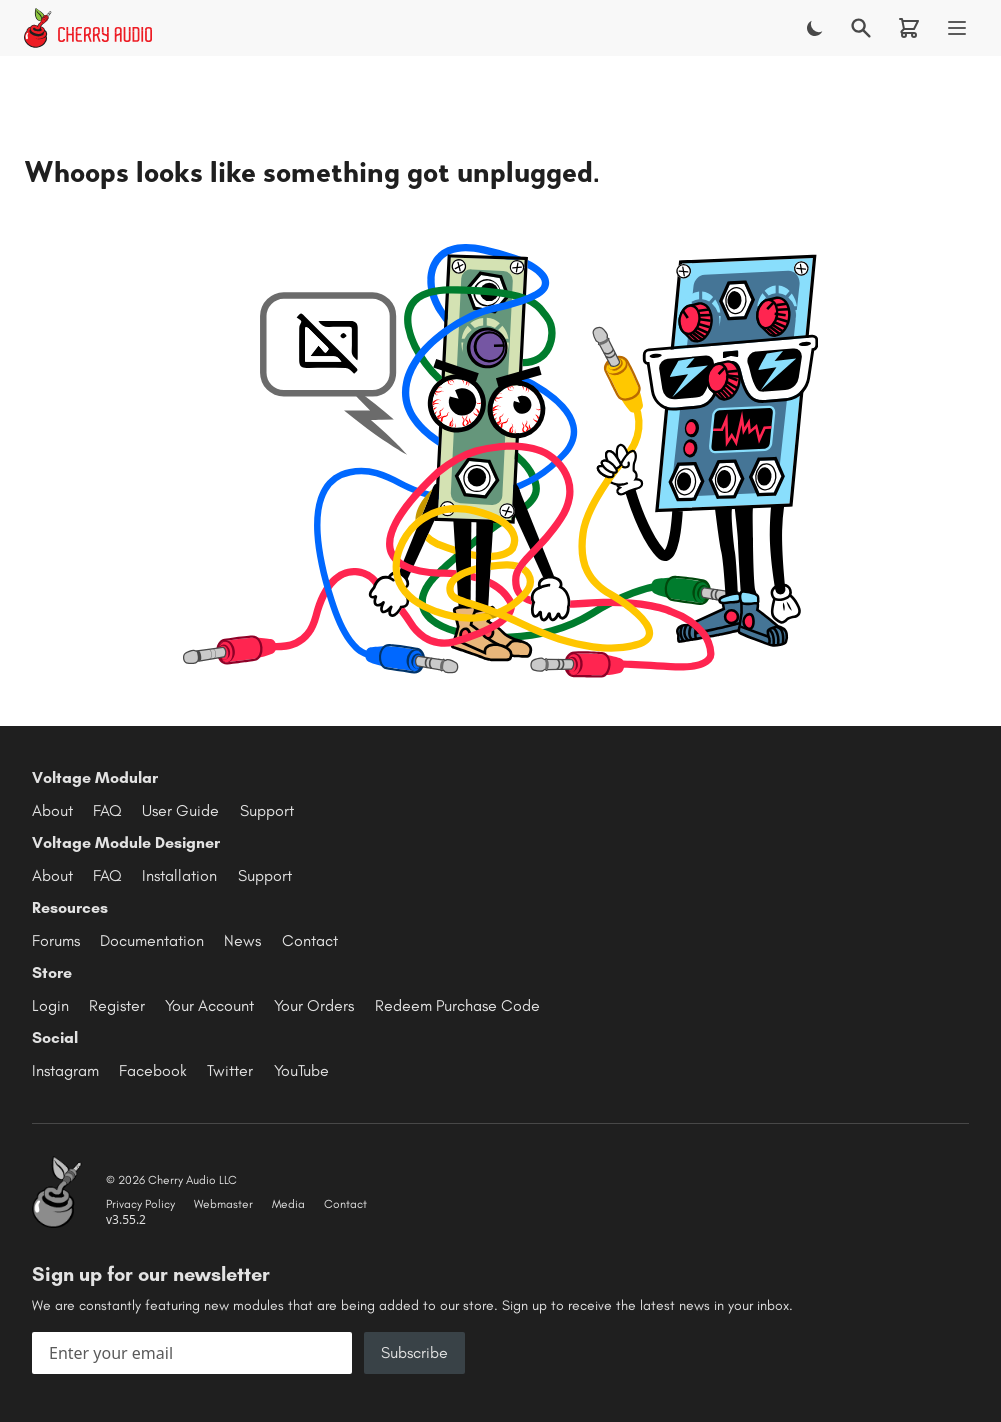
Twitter (230, 1070)
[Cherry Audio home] (88, 28)
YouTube (301, 1070)
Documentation (152, 940)
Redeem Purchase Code (457, 1005)
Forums (56, 940)
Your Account (209, 1005)
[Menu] (957, 28)
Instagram (65, 1070)
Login (50, 1005)
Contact (310, 940)
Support (267, 810)
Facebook (153, 1070)
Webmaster (223, 1204)
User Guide (180, 810)
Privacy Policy (140, 1204)
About (52, 810)
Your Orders (314, 1005)
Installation (179, 875)
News (242, 940)
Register (117, 1005)
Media (288, 1204)
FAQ (107, 810)
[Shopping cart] (909, 28)
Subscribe (414, 1352)
